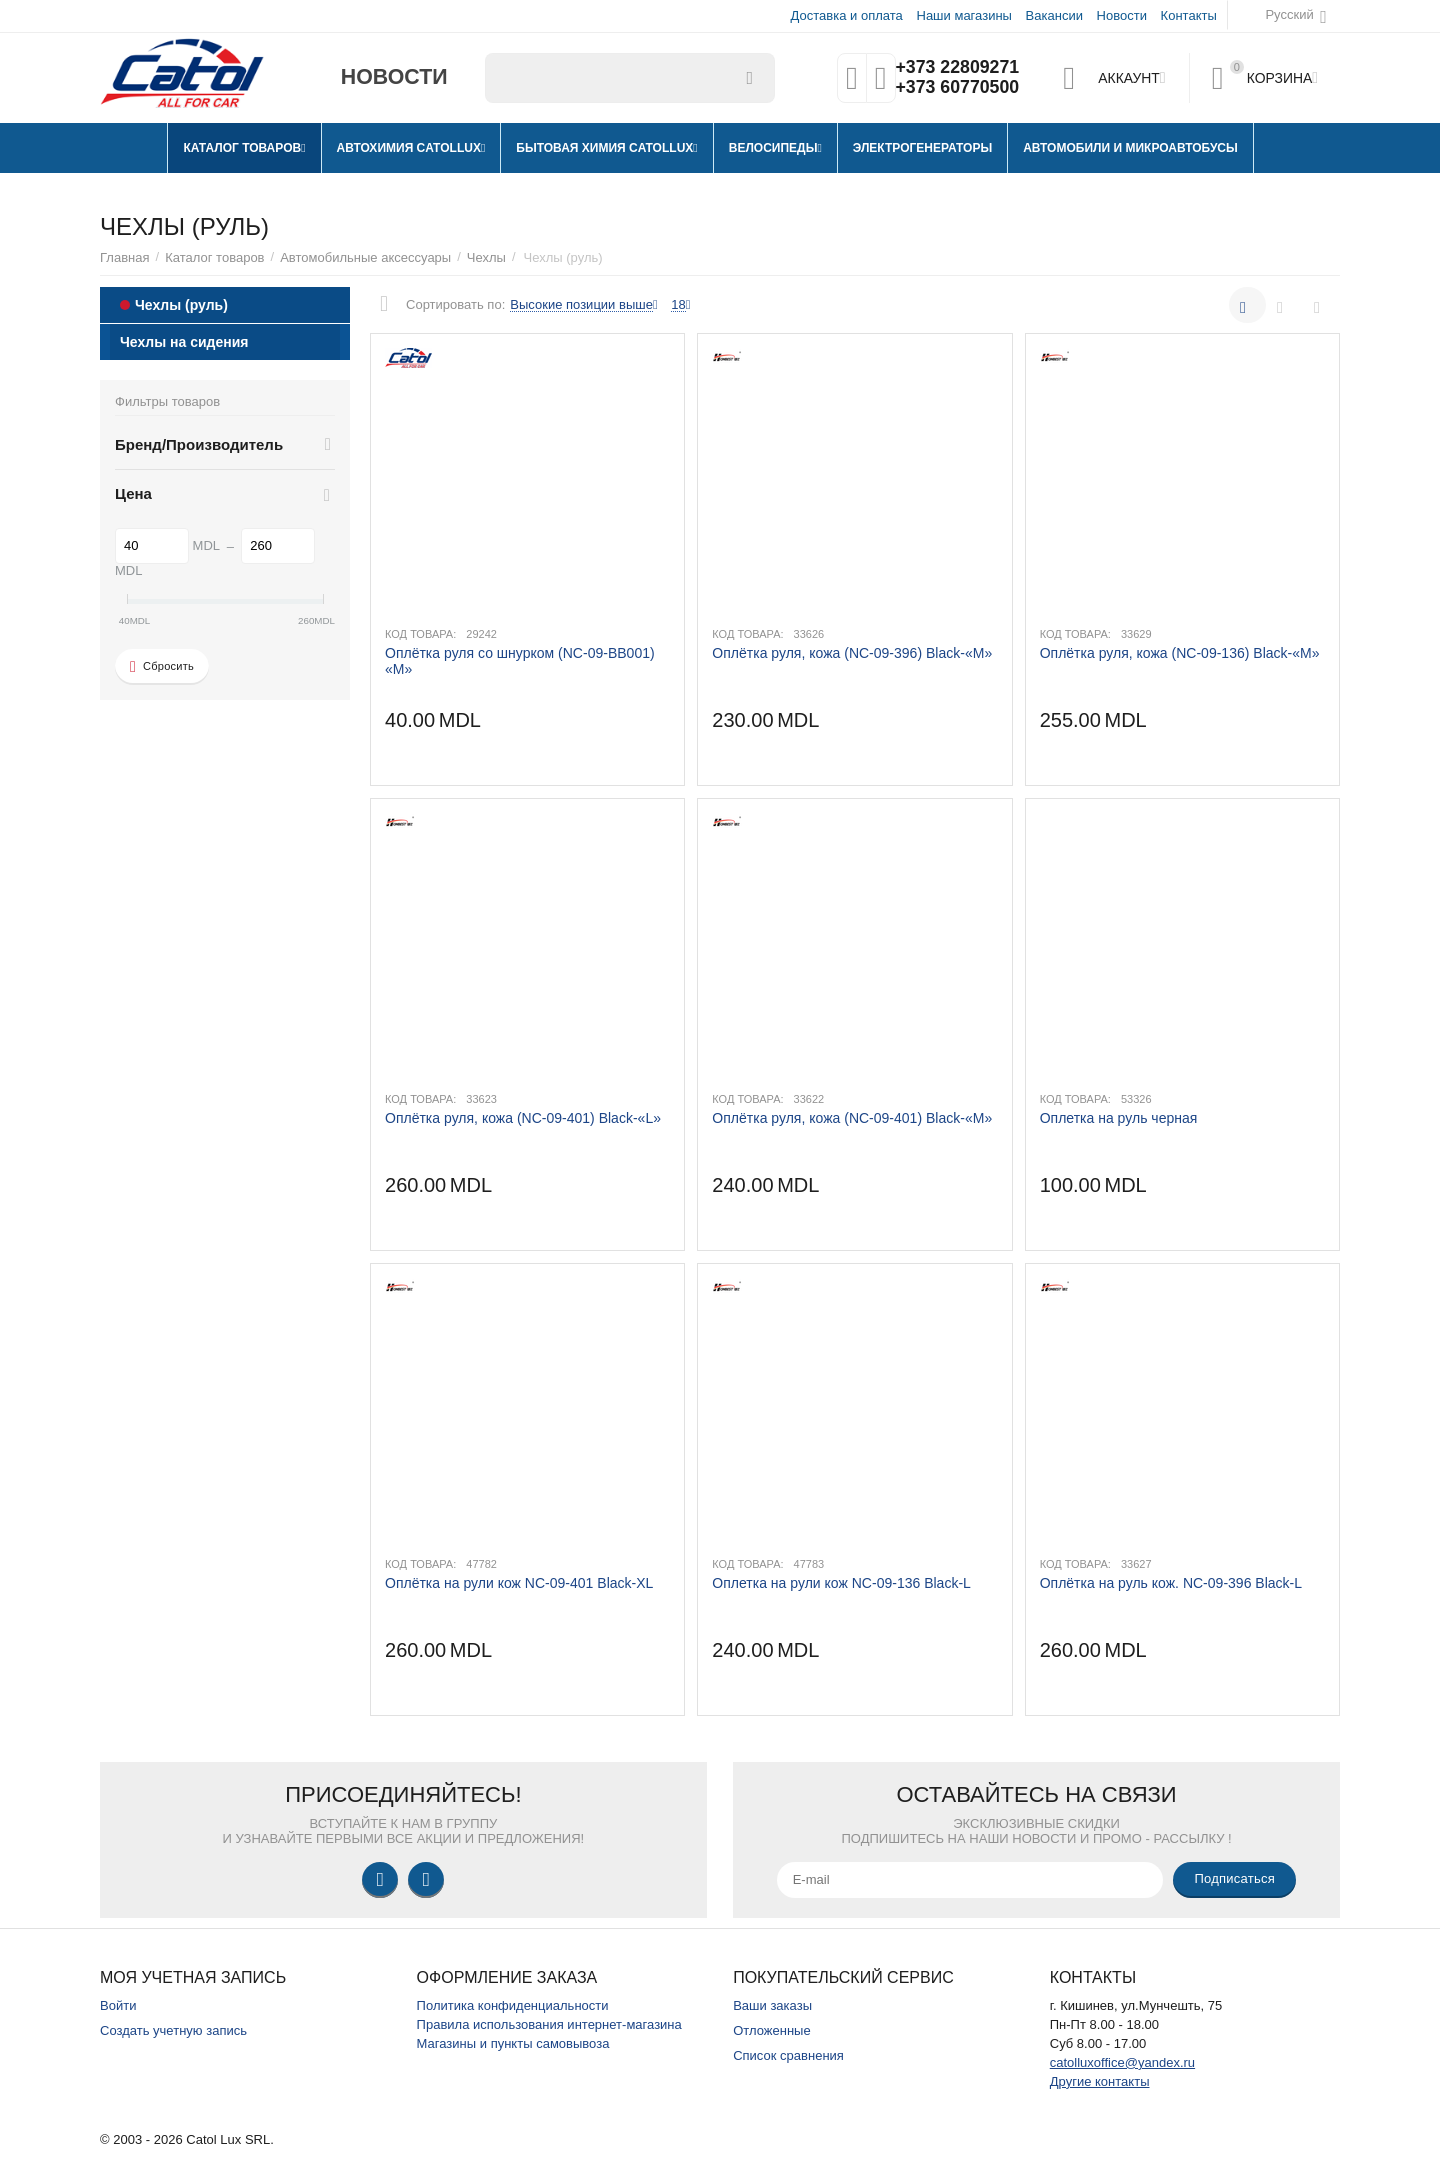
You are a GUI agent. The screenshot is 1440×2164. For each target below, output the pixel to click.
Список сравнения (788, 2055)
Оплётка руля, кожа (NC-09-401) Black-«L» (523, 1118)
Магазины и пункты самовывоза (513, 2043)
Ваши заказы (772, 2005)
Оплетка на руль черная (1119, 1118)
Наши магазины (963, 15)
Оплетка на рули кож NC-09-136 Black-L (841, 1583)
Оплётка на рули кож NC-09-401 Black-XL (519, 1583)
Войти (118, 2005)
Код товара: (420, 634)
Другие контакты (1100, 2081)
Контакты (1189, 15)
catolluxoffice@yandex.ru (1122, 2062)
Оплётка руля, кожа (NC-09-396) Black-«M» (852, 653)
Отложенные (772, 2030)
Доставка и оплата (847, 15)
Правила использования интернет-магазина (549, 2024)
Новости (1122, 15)
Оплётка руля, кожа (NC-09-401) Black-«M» (852, 1118)
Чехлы (486, 257)
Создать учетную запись (173, 2030)
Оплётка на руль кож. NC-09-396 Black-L (1171, 1583)
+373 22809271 (957, 68)
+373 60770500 (957, 88)
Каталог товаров (214, 257)
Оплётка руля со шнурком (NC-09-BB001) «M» (520, 661)
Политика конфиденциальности (513, 2005)
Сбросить (162, 667)
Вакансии (1054, 15)
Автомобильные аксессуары (365, 257)
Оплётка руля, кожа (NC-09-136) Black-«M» (1180, 653)
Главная (125, 257)
